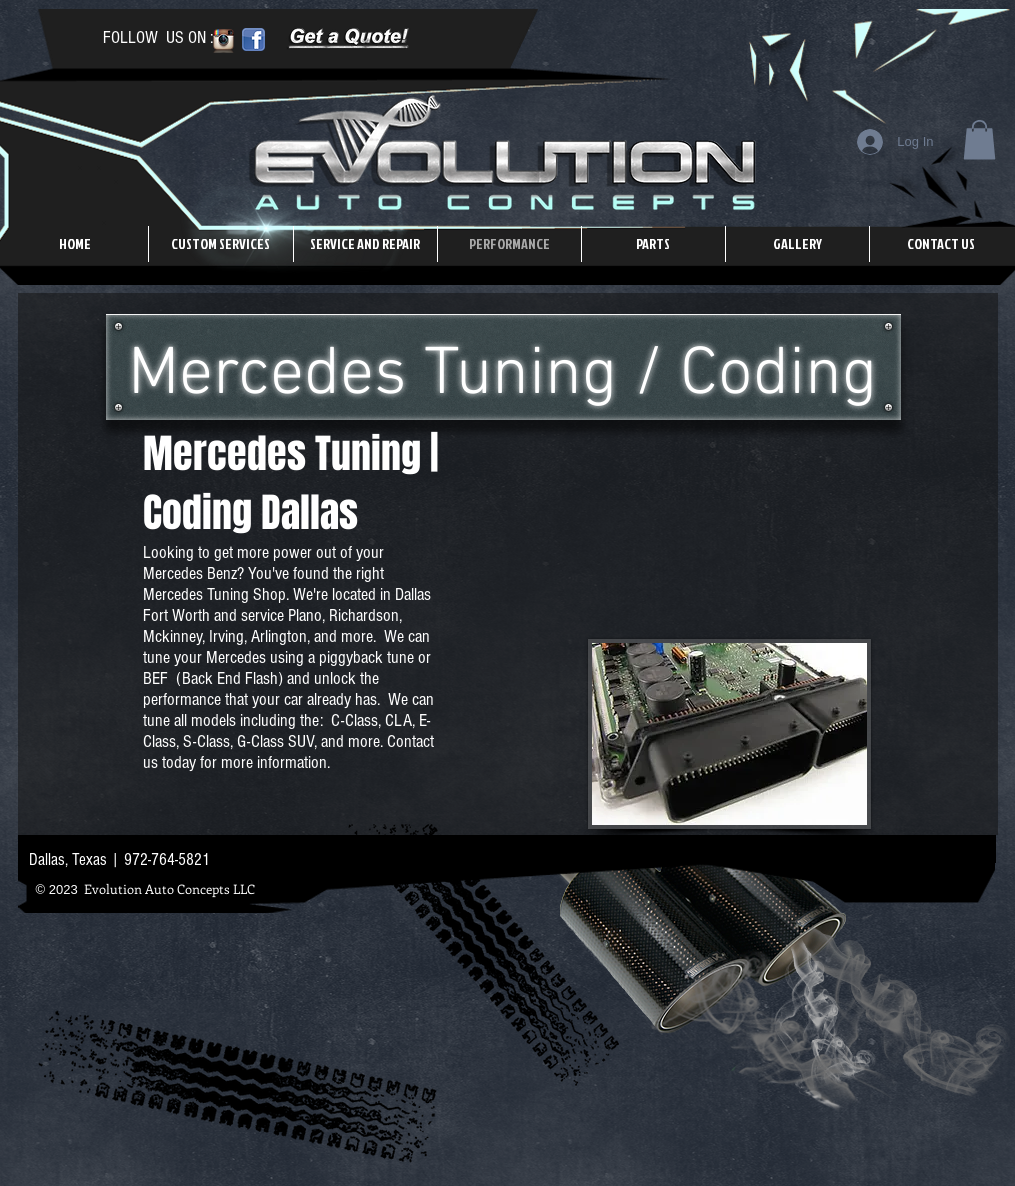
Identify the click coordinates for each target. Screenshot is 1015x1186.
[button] (979, 139)
